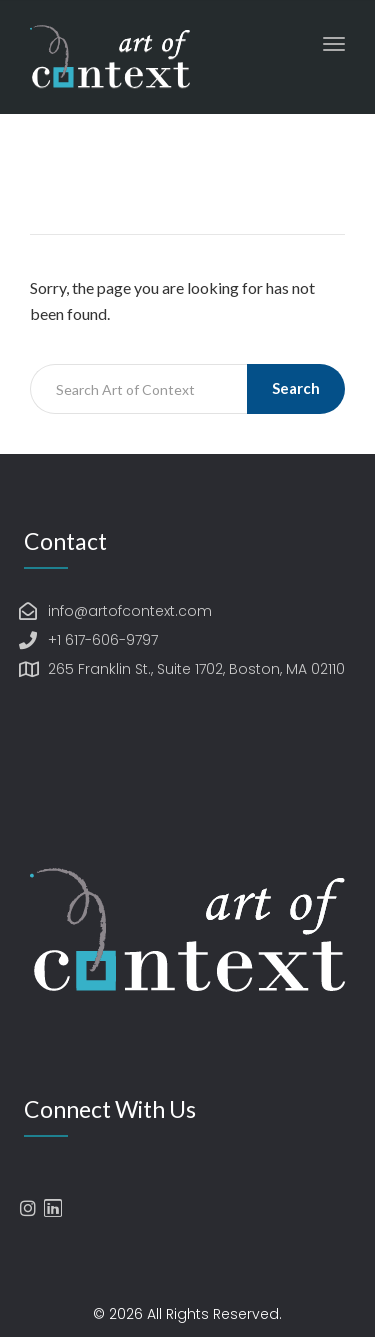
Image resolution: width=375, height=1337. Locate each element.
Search (296, 388)
